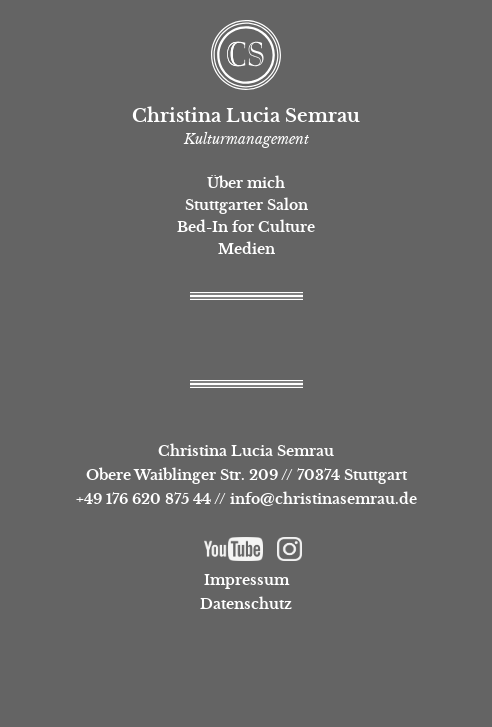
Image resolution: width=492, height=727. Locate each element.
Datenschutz (246, 604)
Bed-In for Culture (246, 227)
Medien (246, 249)
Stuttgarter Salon (246, 205)
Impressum (246, 580)
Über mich (246, 183)
